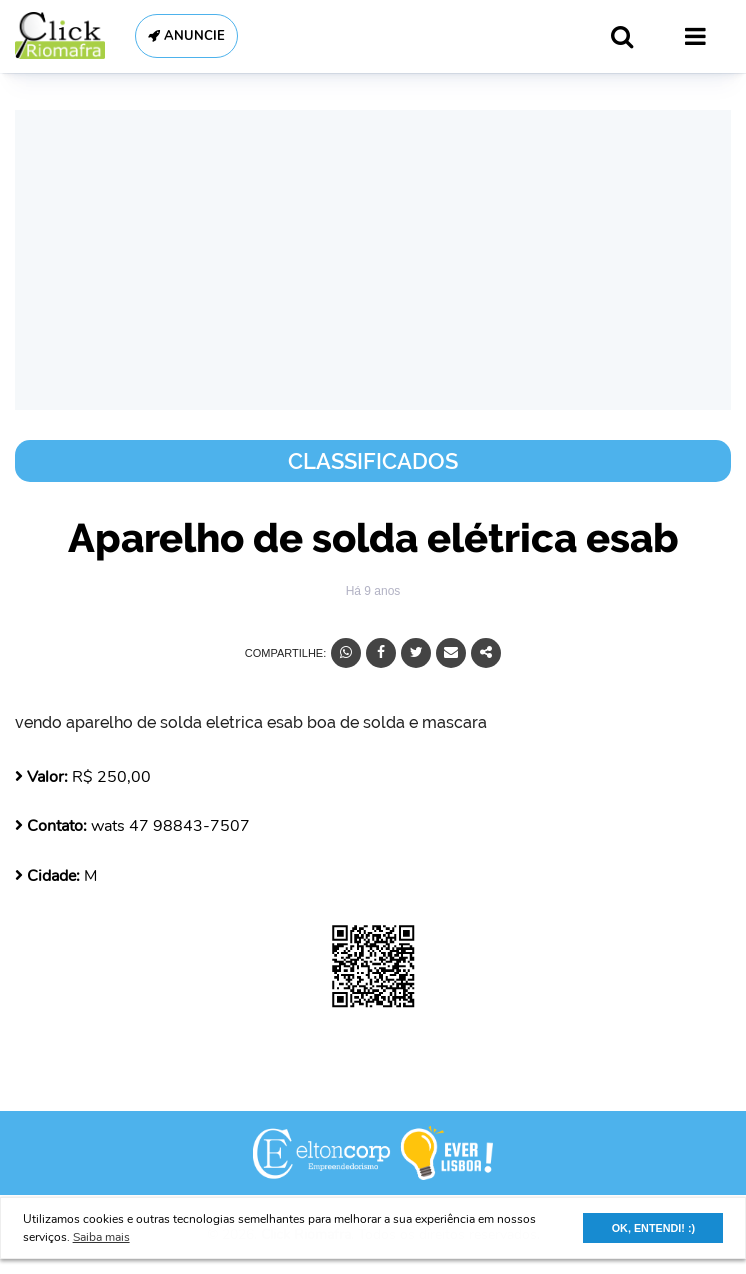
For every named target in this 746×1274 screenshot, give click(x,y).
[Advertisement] (373, 260)
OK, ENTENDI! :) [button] (653, 1228)
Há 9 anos (373, 591)
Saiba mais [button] (101, 1237)
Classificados (373, 461)
